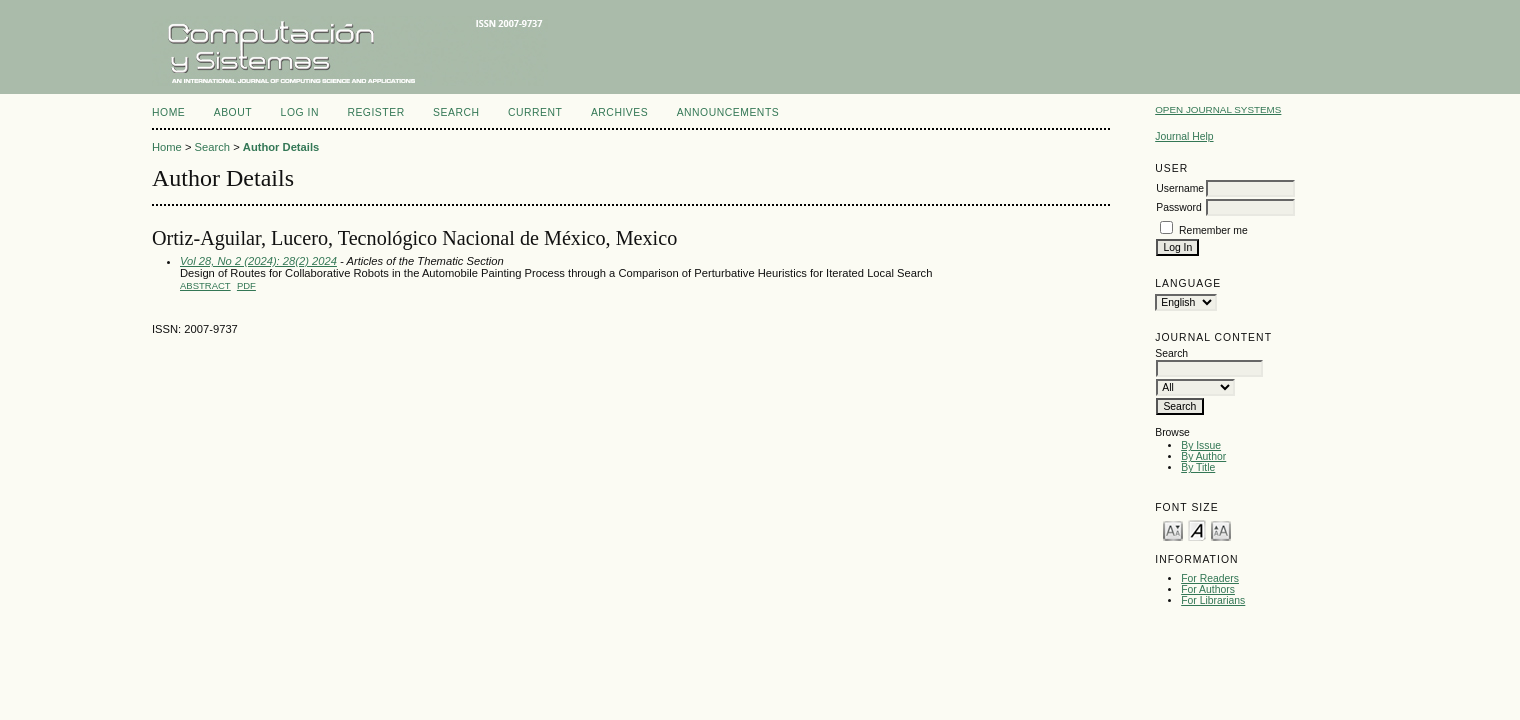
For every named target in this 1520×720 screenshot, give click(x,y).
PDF (246, 285)
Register (375, 112)
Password (1179, 207)
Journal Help (1184, 136)
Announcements (728, 112)
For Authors (1208, 589)
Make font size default (1197, 529)
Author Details (281, 147)
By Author (1203, 456)
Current (535, 112)
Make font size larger (1221, 529)
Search (456, 112)
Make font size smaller (1173, 529)
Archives (619, 112)
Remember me (1213, 230)
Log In (300, 112)
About (233, 112)
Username (1180, 188)
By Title (1198, 467)
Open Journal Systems (1218, 109)
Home (168, 112)
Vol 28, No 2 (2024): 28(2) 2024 (258, 261)
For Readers (1210, 578)
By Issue (1201, 445)
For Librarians (1213, 600)
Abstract (205, 285)
